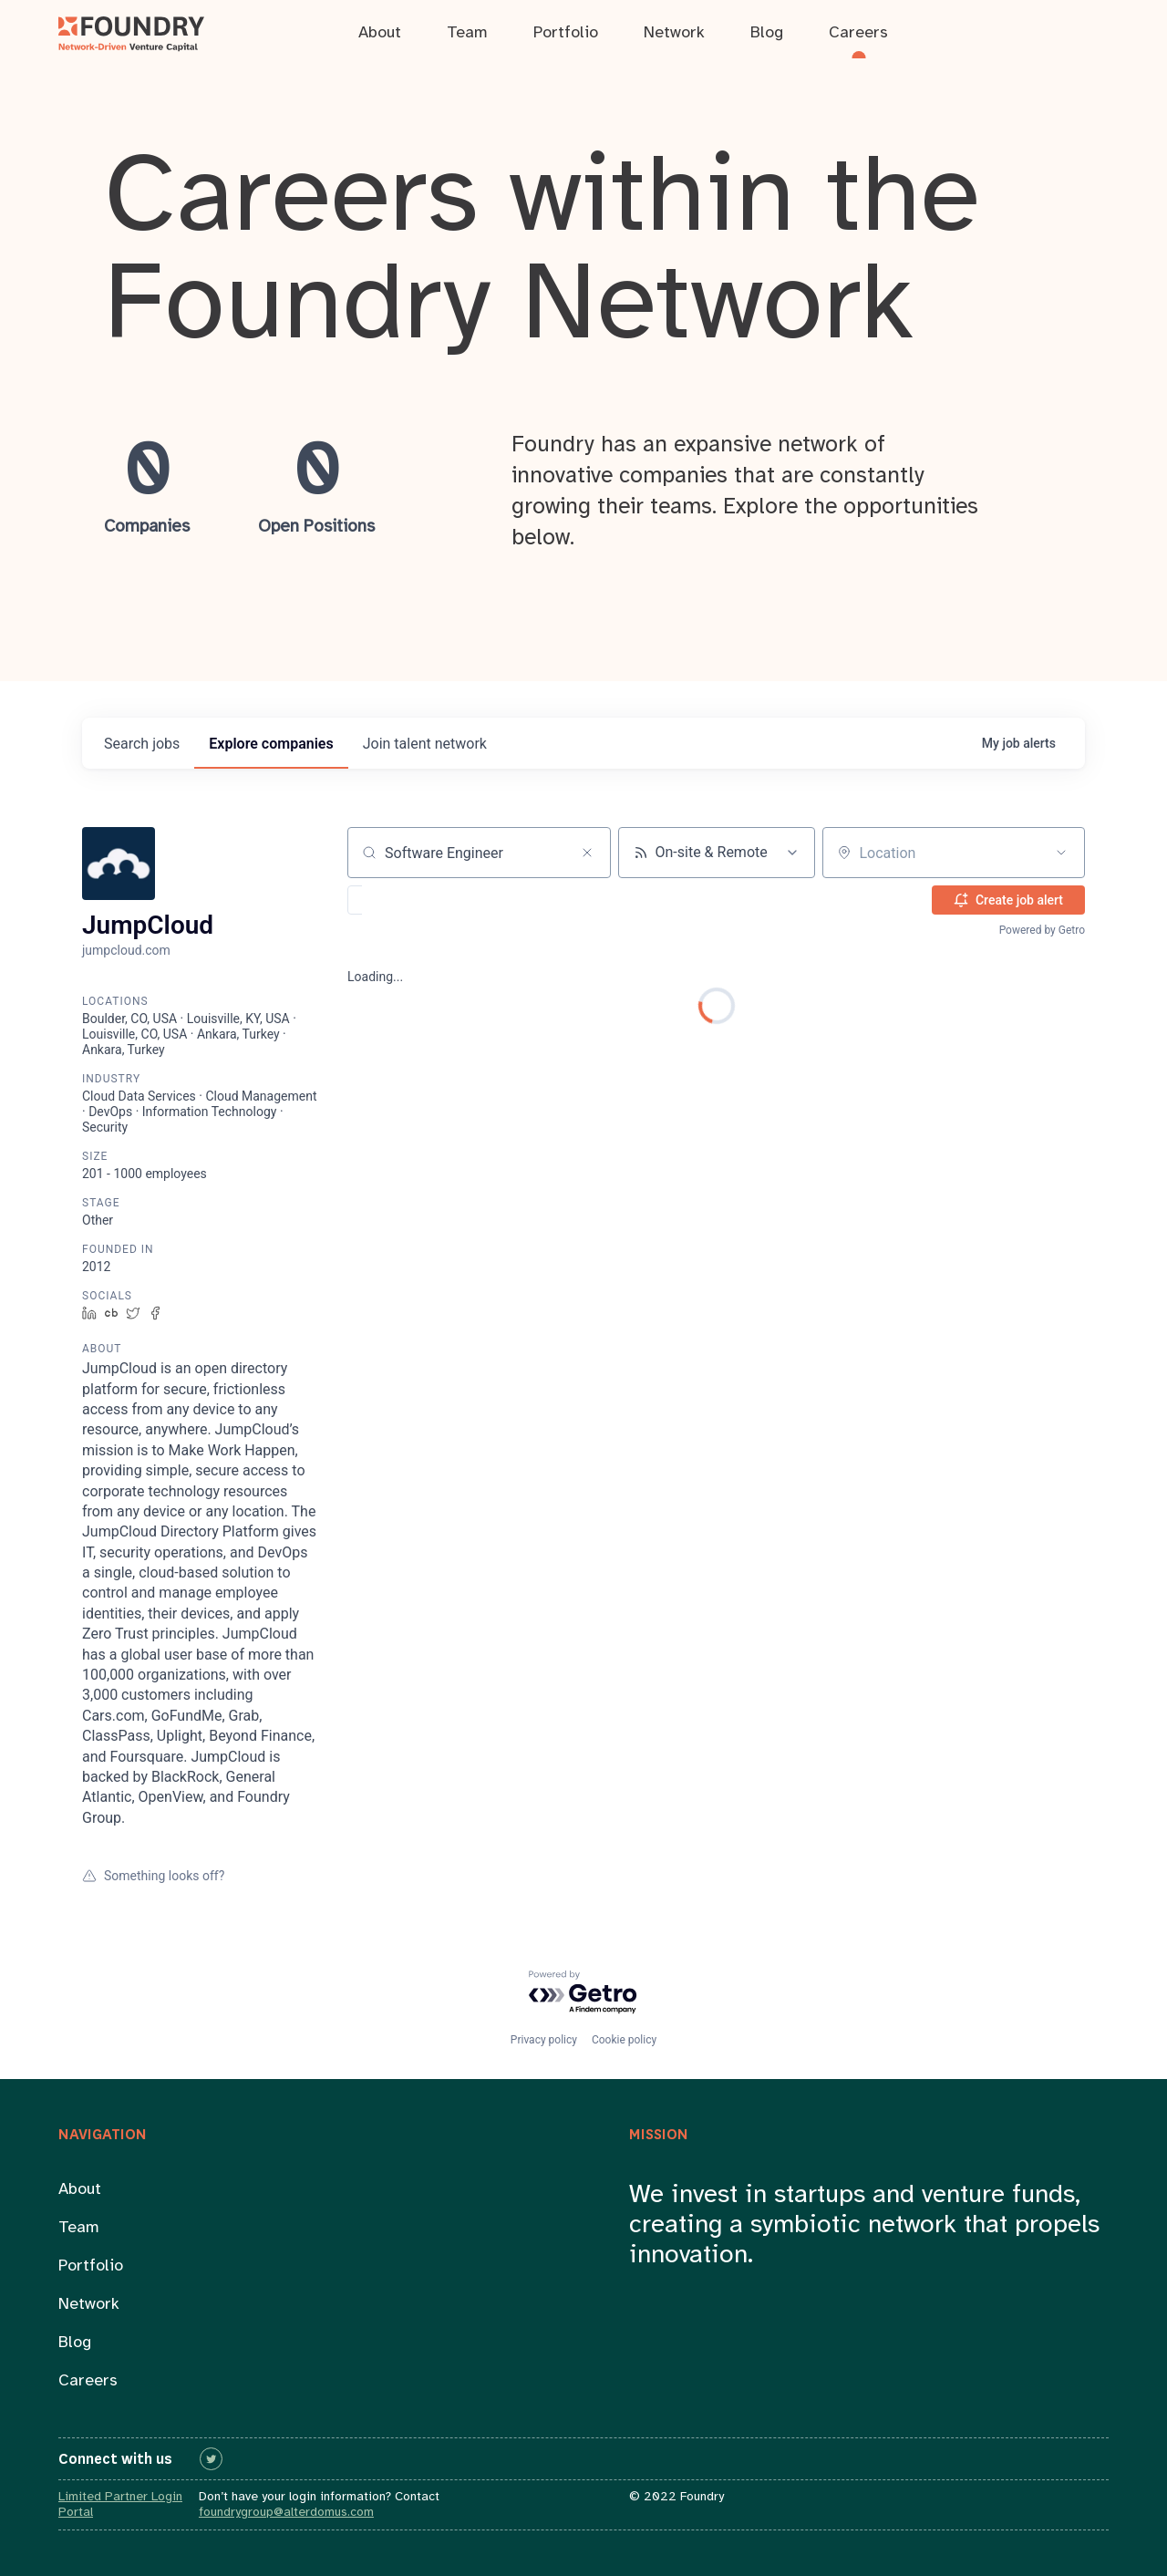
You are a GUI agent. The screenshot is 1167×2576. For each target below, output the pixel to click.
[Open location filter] (1061, 853)
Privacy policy (544, 2039)
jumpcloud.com (126, 950)
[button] (408, 900)
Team (78, 2228)
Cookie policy (624, 2039)
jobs (142, 743)
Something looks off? (153, 1875)
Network (88, 2304)
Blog (74, 2343)
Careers (88, 2381)
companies (271, 743)
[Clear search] (587, 853)
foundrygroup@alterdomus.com (286, 2512)
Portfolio (90, 2266)
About (79, 2189)
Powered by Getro (1042, 930)
